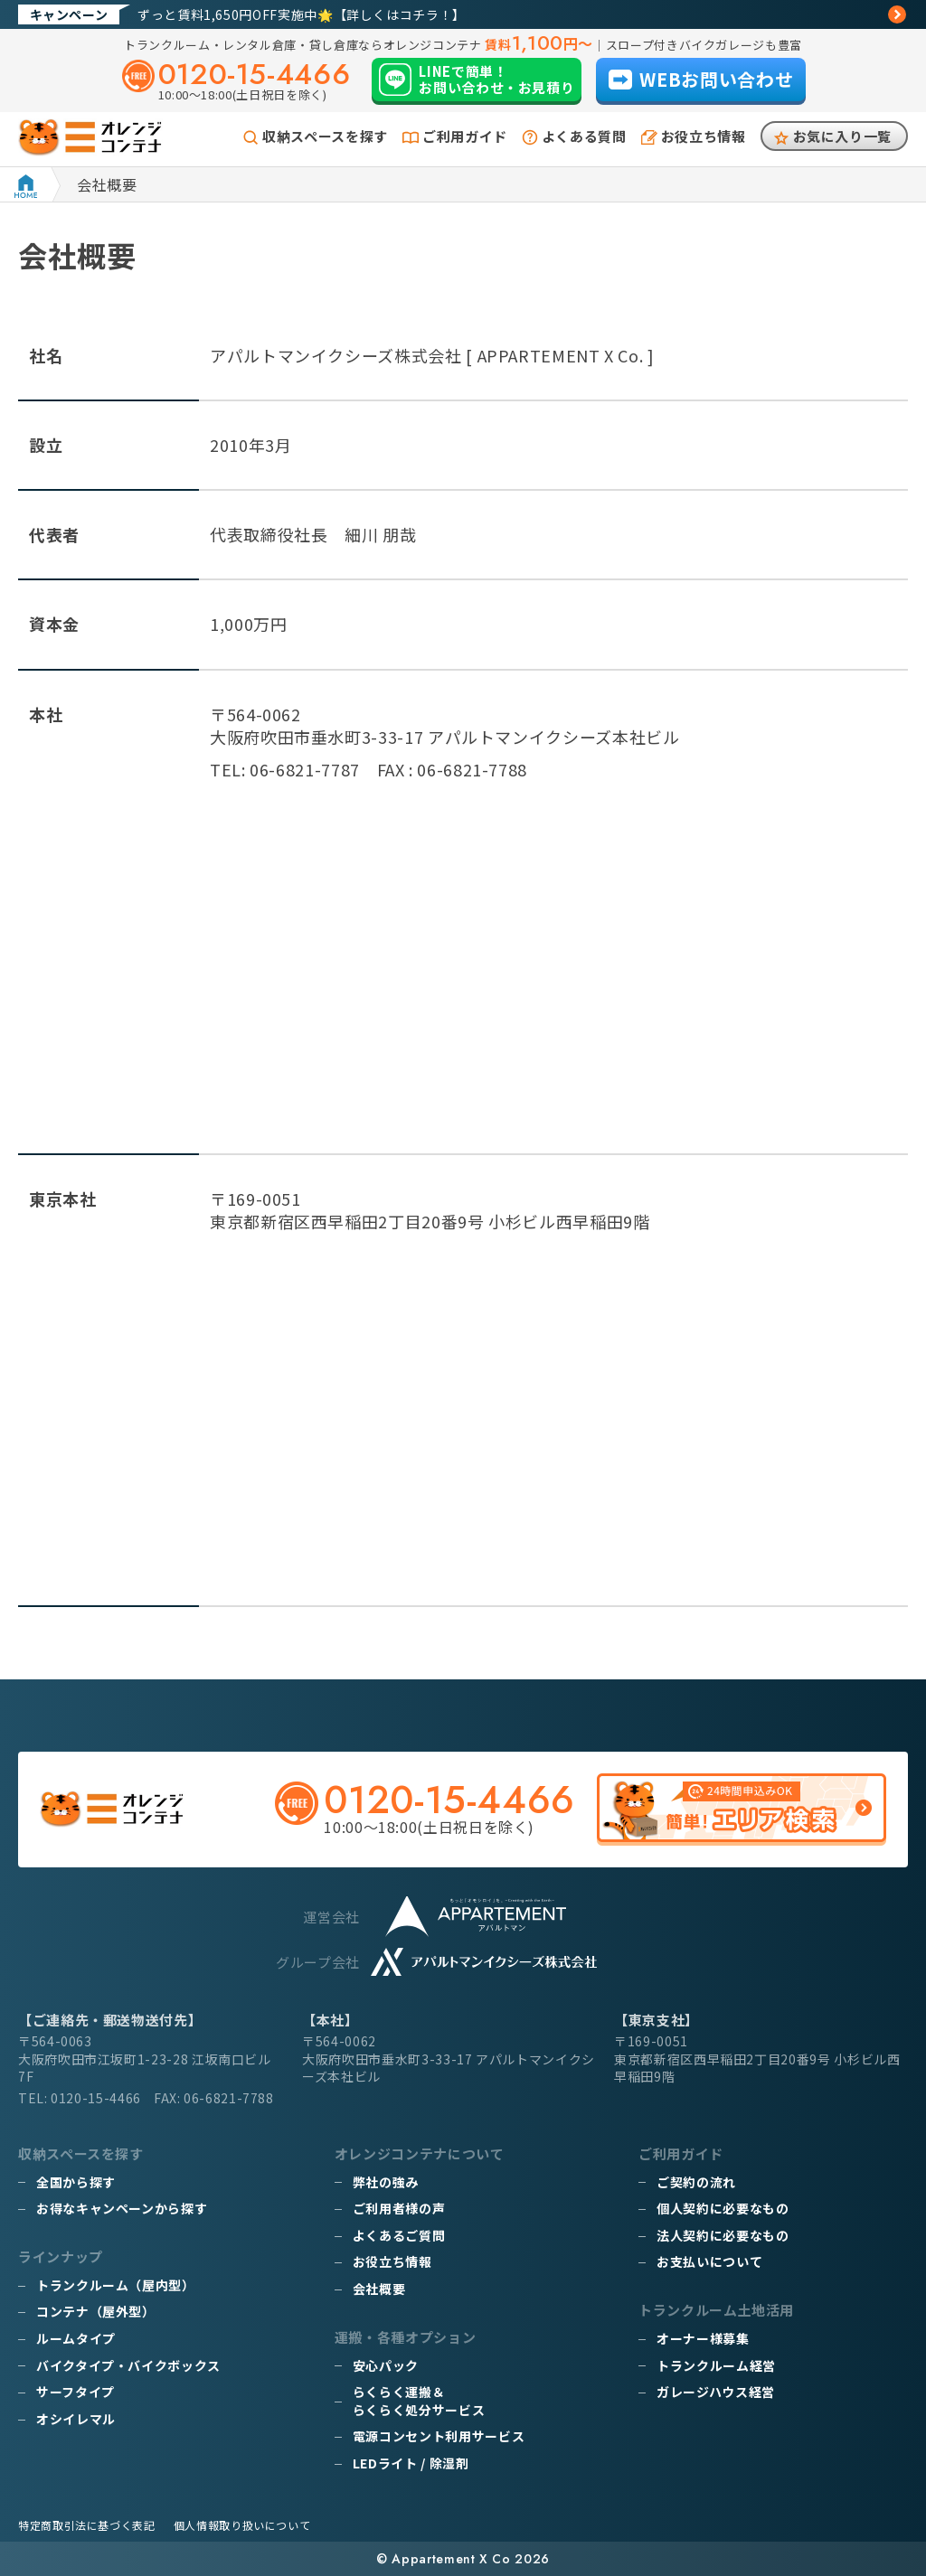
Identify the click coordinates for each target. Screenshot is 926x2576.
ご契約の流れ (696, 2182)
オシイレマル (76, 2419)
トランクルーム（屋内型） (115, 2285)
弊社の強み (386, 2182)
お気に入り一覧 (842, 136)
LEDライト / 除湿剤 (411, 2463)
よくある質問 (584, 136)
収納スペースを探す (325, 136)
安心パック (386, 2365)
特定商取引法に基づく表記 (87, 2525)
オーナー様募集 (703, 2338)
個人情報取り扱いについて (242, 2525)
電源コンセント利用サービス (438, 2436)
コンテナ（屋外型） (96, 2311)
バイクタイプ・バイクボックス (128, 2365)
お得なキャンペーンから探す (121, 2208)
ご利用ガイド (464, 136)
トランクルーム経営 (716, 2365)
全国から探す (76, 2182)
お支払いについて (709, 2261)
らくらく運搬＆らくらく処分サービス (419, 2401)
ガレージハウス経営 (716, 2392)
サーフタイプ (75, 2392)
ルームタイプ (76, 2338)
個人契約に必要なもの (723, 2208)
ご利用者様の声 (399, 2208)
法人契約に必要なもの (723, 2235)
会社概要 (379, 2289)
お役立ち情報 (703, 136)
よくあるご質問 (399, 2235)
